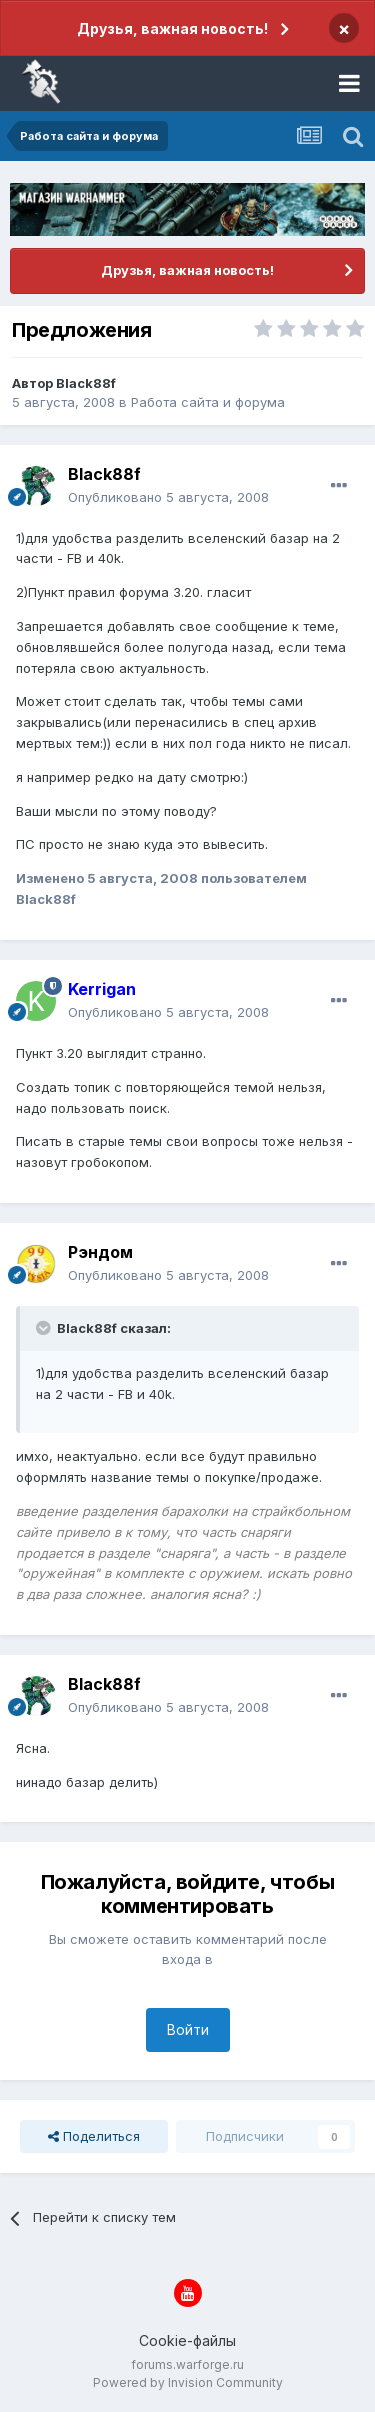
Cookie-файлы (187, 2340)
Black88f (86, 383)
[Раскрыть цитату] (45, 1328)
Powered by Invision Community (188, 2382)
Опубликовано (168, 497)
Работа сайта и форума (208, 402)
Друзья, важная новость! (172, 28)
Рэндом (100, 1252)
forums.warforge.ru (187, 2364)
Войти (188, 2029)
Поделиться (94, 2136)
